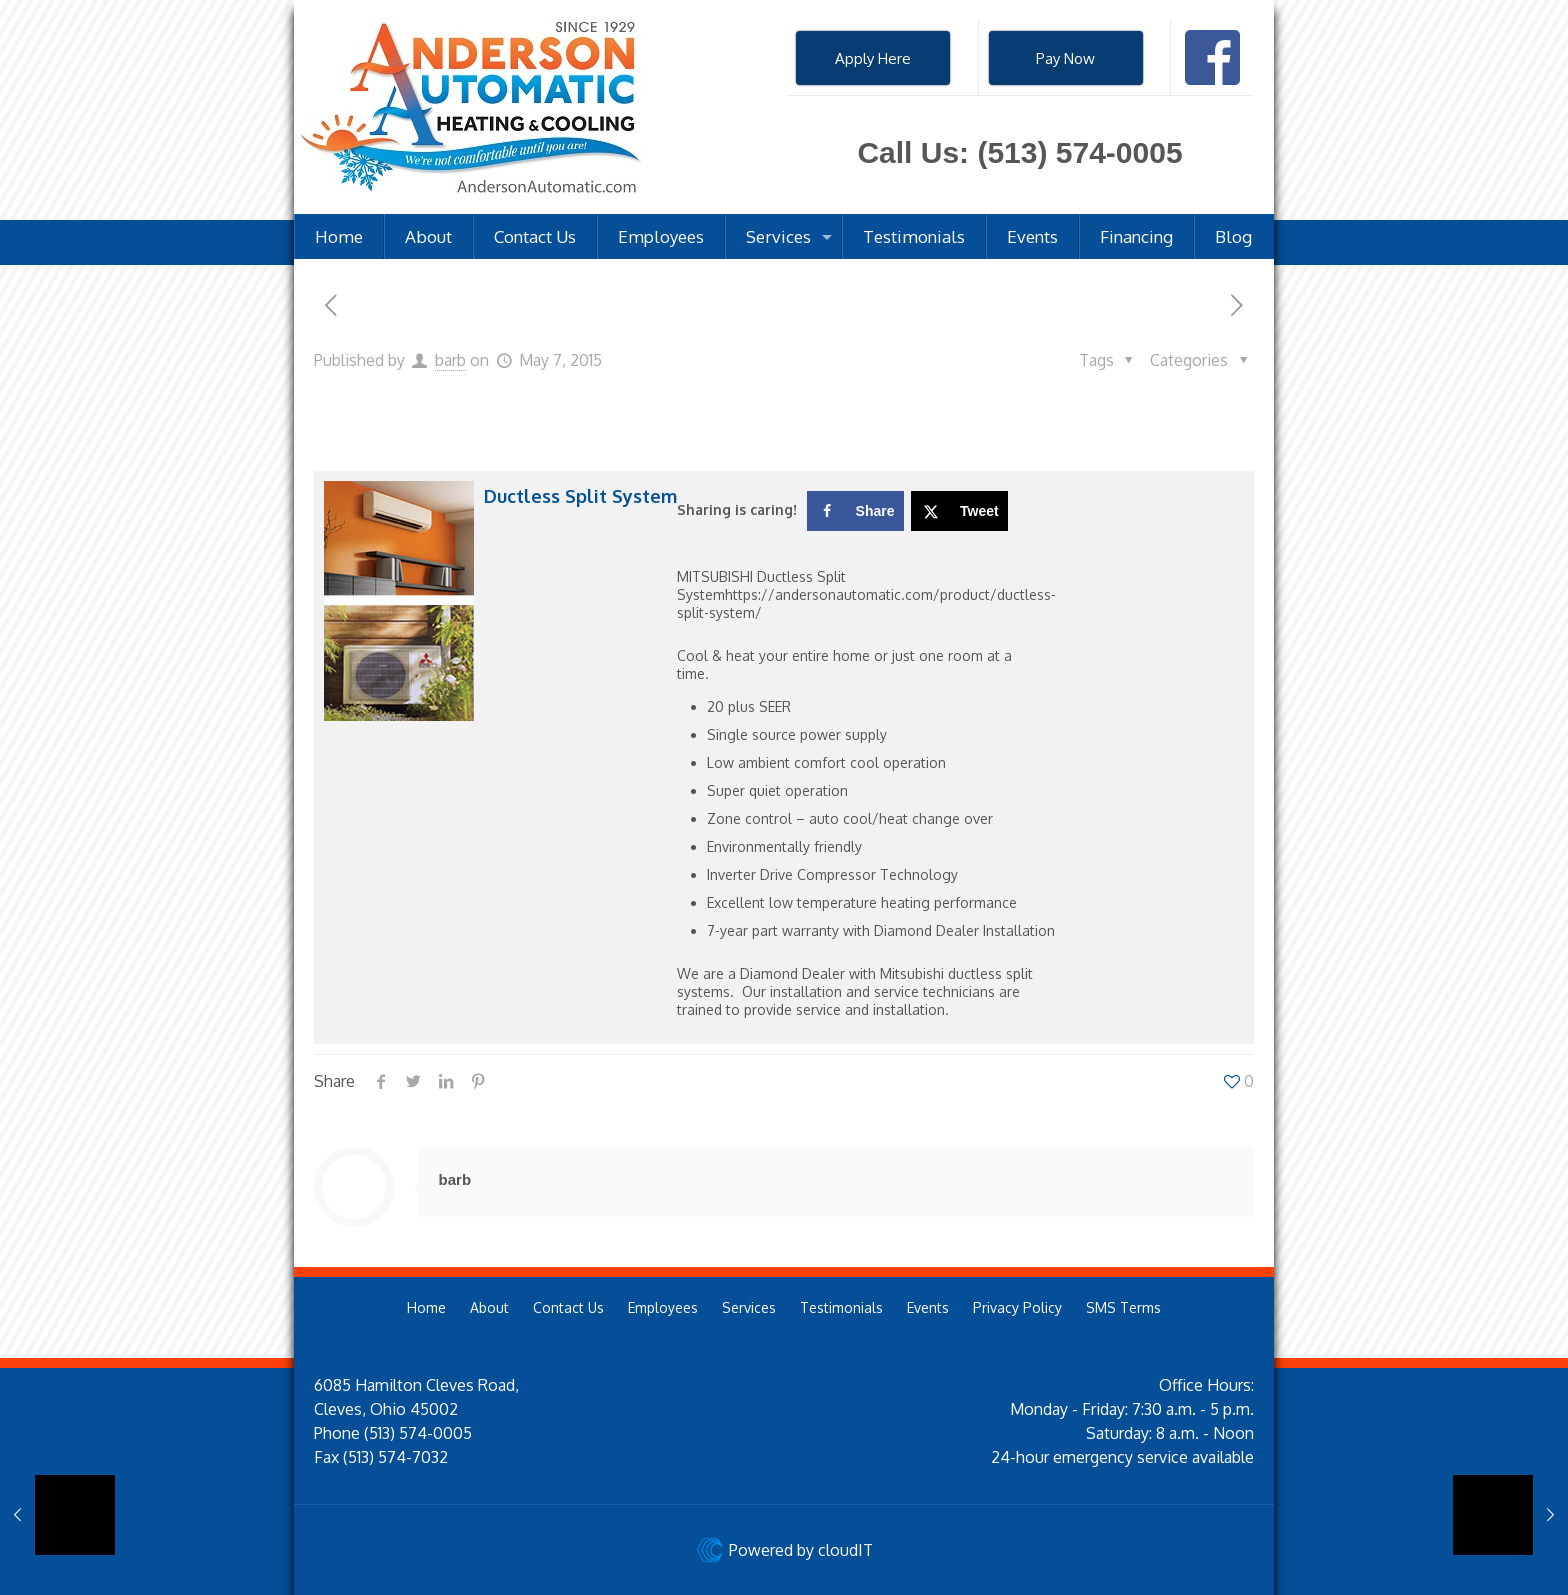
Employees (663, 1307)
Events (928, 1307)
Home (426, 1307)
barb (450, 360)
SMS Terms (1123, 1307)
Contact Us (568, 1307)
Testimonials (841, 1307)
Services (749, 1307)
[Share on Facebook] (855, 511)
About (489, 1307)
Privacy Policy (1017, 1307)
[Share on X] (959, 511)
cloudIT (843, 1550)
